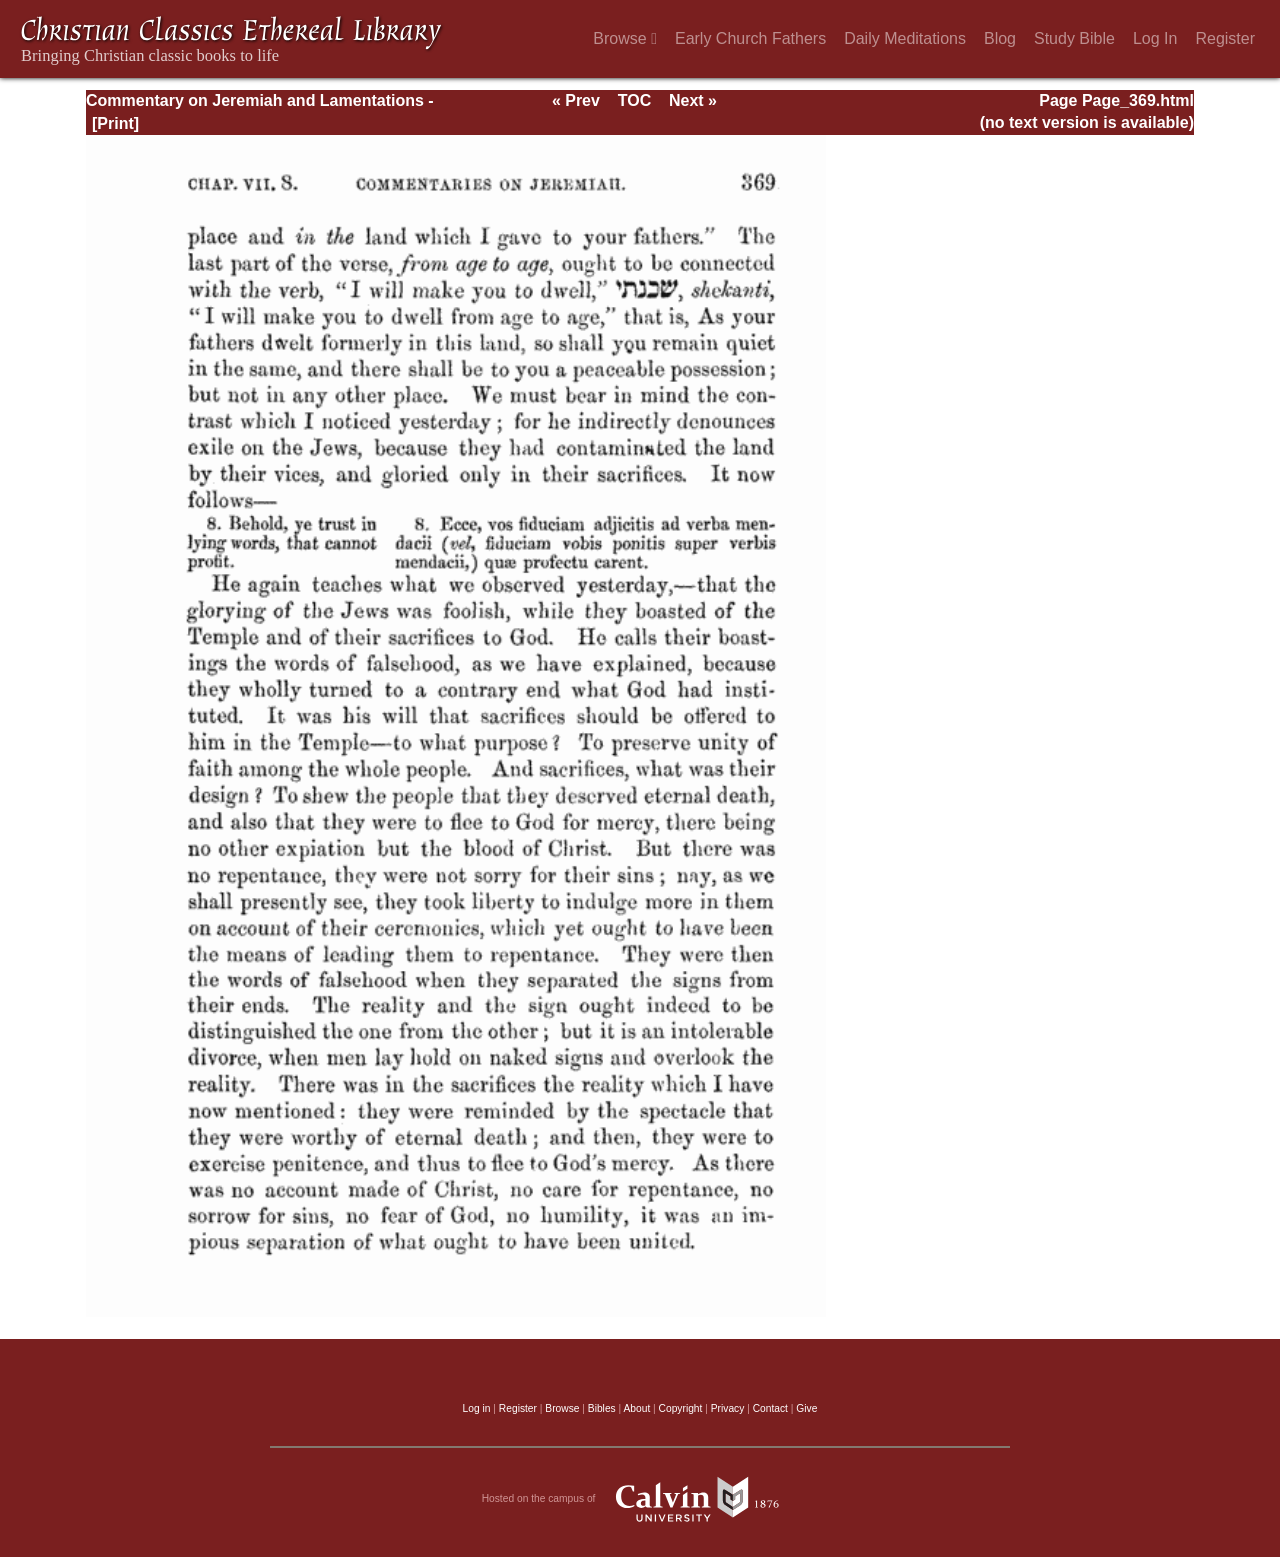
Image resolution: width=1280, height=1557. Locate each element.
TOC (634, 100)
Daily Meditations (905, 38)
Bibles (602, 1408)
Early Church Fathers (750, 38)
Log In (1155, 38)
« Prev (576, 100)
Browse (625, 38)
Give (806, 1408)
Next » (693, 100)
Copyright (681, 1408)
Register (1225, 38)
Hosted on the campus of (640, 1499)
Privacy (728, 1408)
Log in (477, 1408)
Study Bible (1074, 38)
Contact (770, 1408)
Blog (1000, 38)
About (636, 1408)
